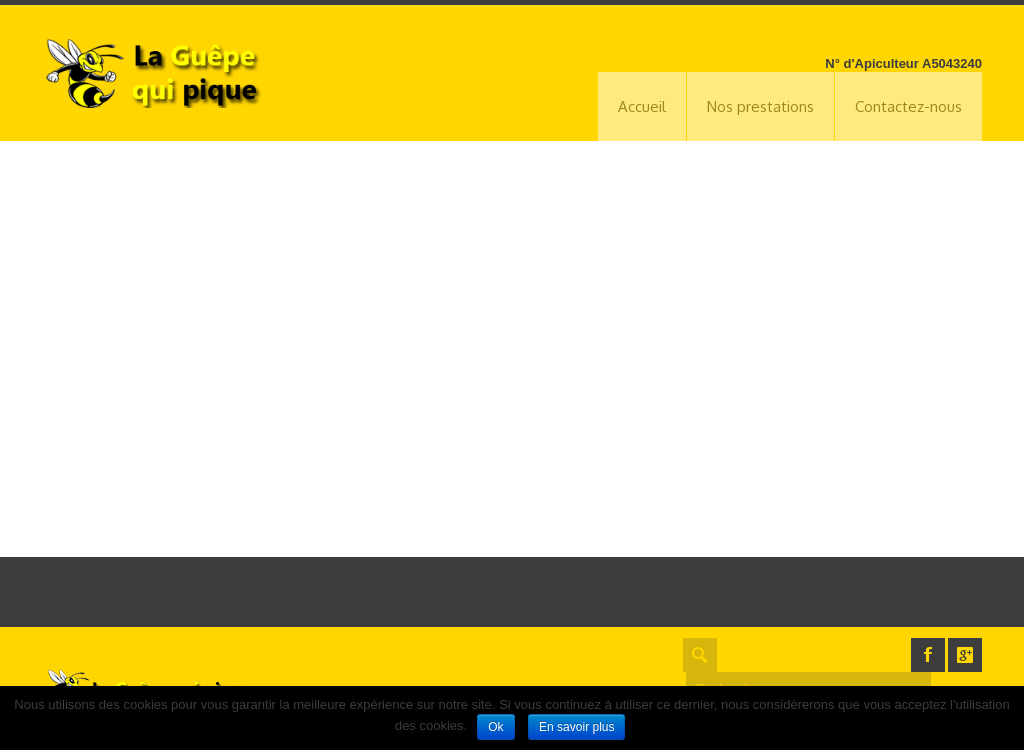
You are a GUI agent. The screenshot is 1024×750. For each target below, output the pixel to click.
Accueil (642, 106)
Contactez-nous (908, 106)
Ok (495, 727)
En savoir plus (576, 727)
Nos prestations (760, 106)
